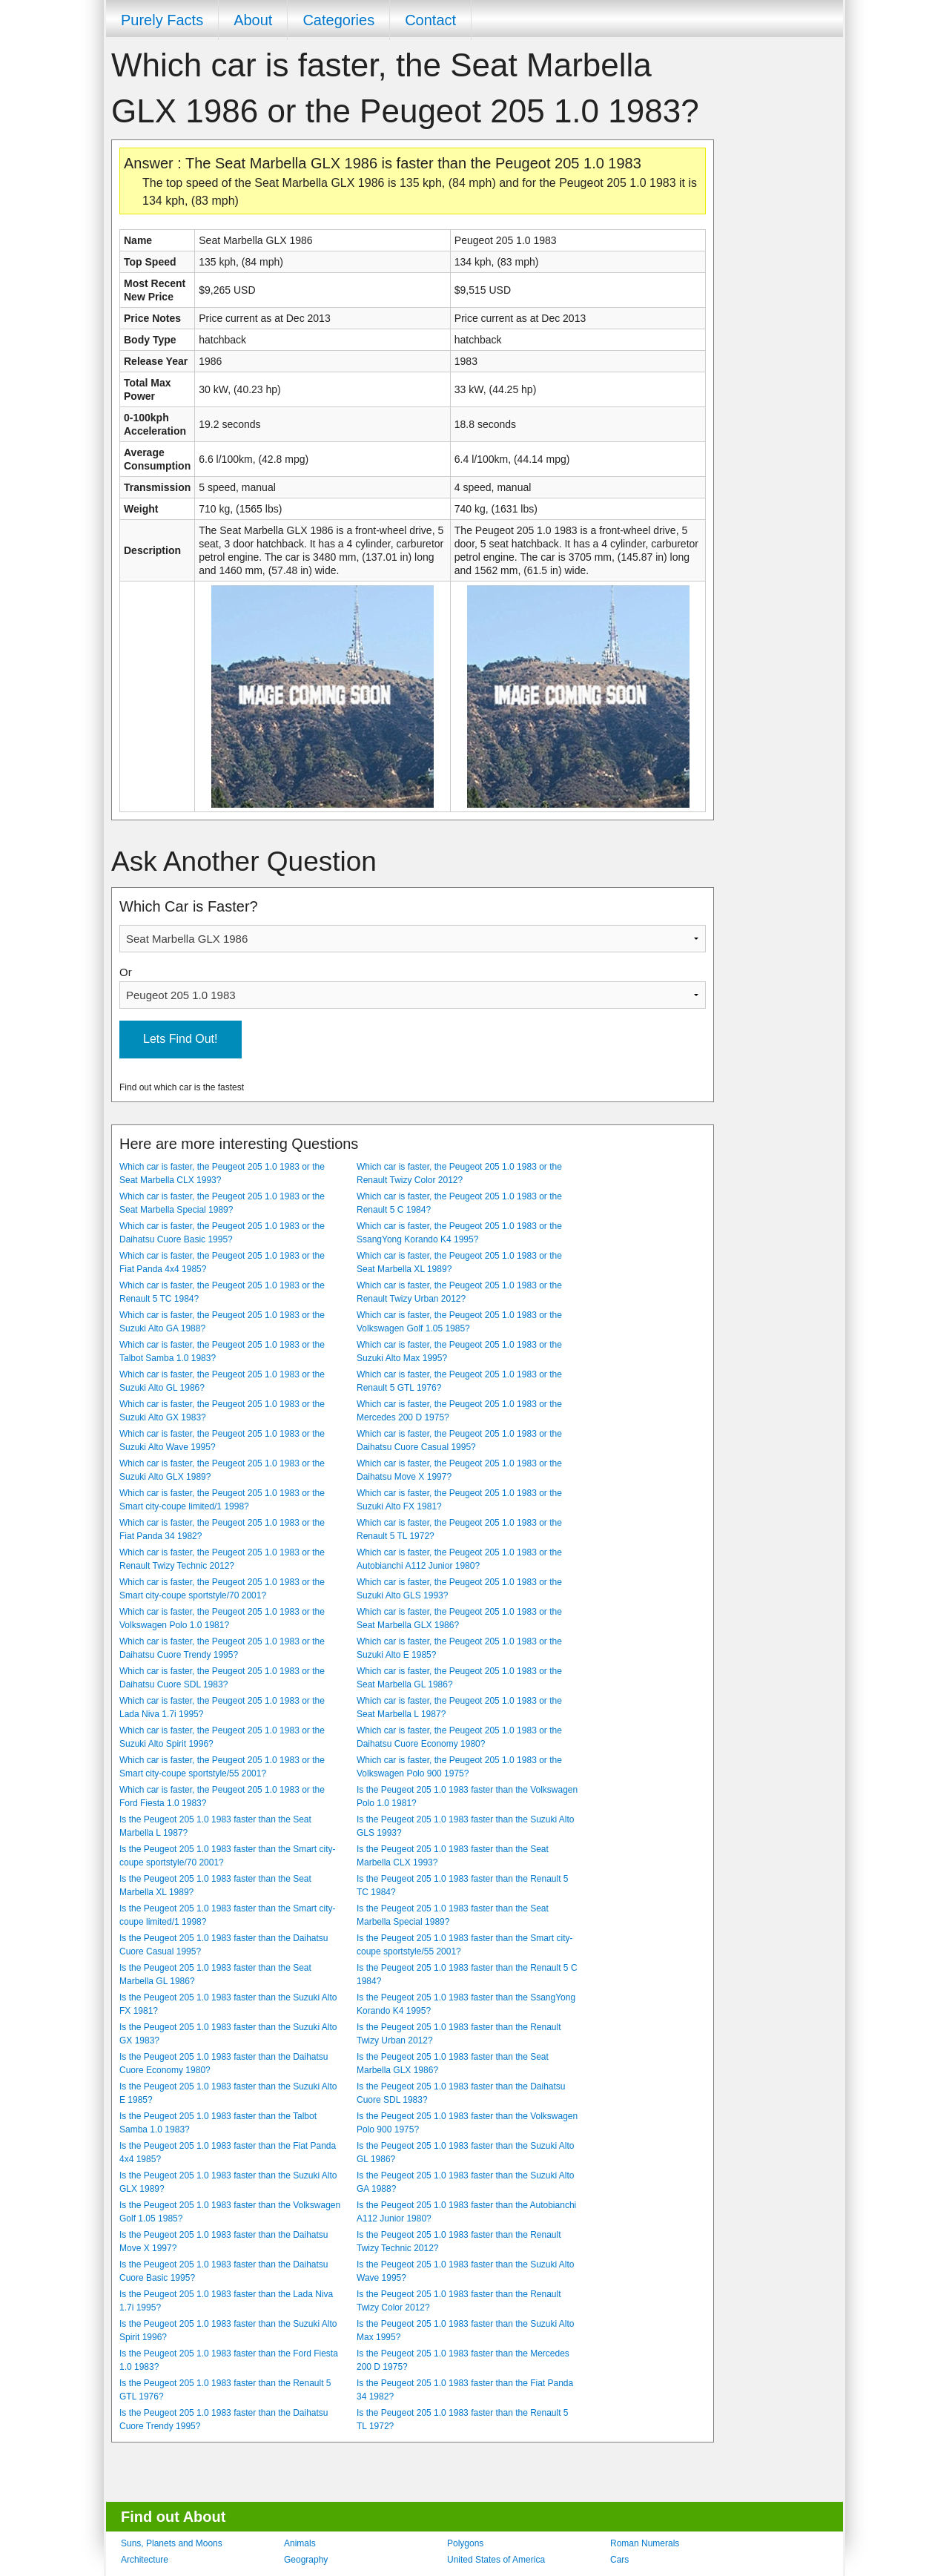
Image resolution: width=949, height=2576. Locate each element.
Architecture (144, 2559)
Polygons (465, 2543)
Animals (300, 2543)
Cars (619, 2559)
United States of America (496, 2559)
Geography (306, 2559)
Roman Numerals (644, 2543)
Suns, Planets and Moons (171, 2543)
